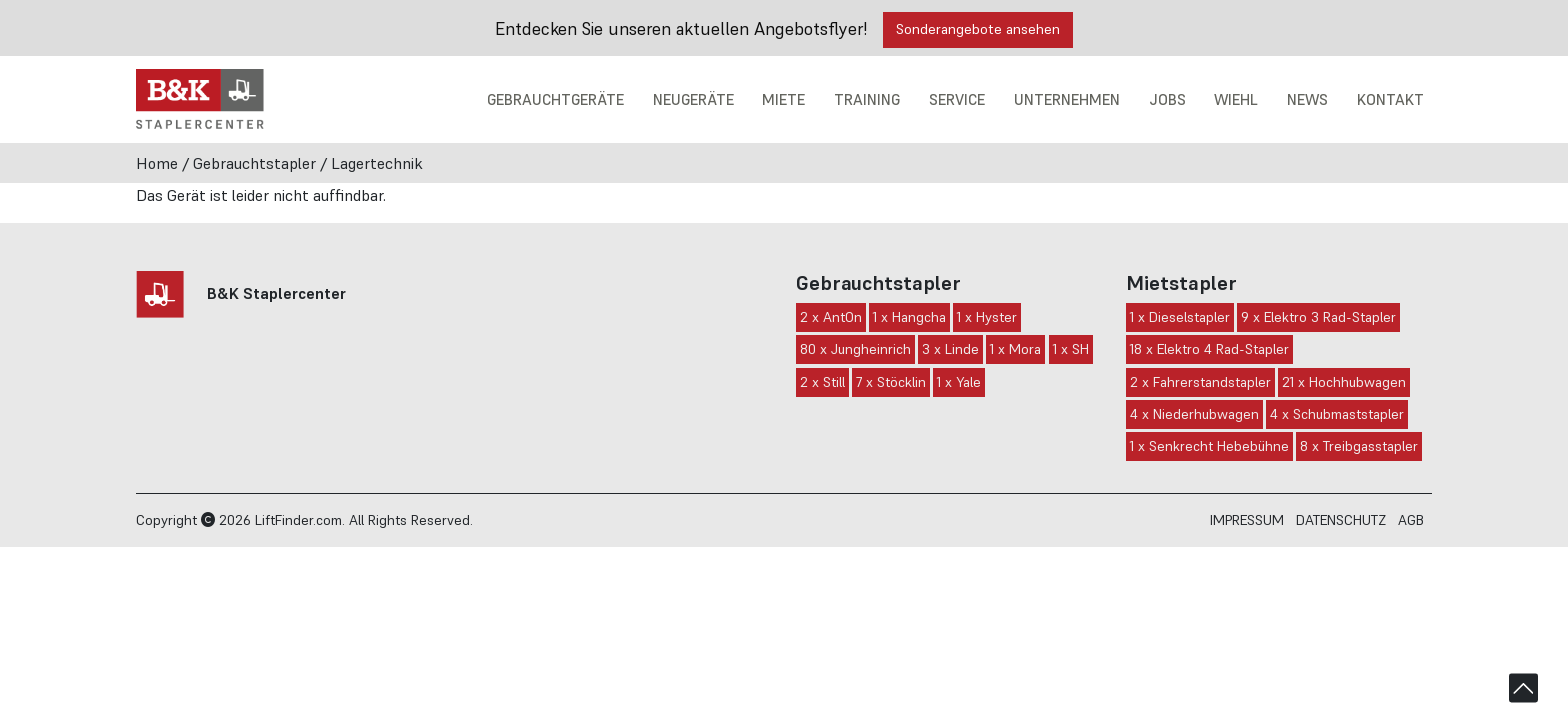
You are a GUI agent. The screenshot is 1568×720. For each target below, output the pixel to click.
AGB (1411, 520)
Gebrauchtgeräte (550, 99)
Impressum (1247, 520)
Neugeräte (690, 99)
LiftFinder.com (298, 520)
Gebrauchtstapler (254, 163)
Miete (780, 99)
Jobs (1165, 99)
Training (864, 99)
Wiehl (1234, 99)
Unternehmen (1065, 99)
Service (955, 99)
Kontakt (1390, 99)
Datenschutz (1341, 520)
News (1307, 99)
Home (157, 163)
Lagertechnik (377, 163)
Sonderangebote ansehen (978, 29)
